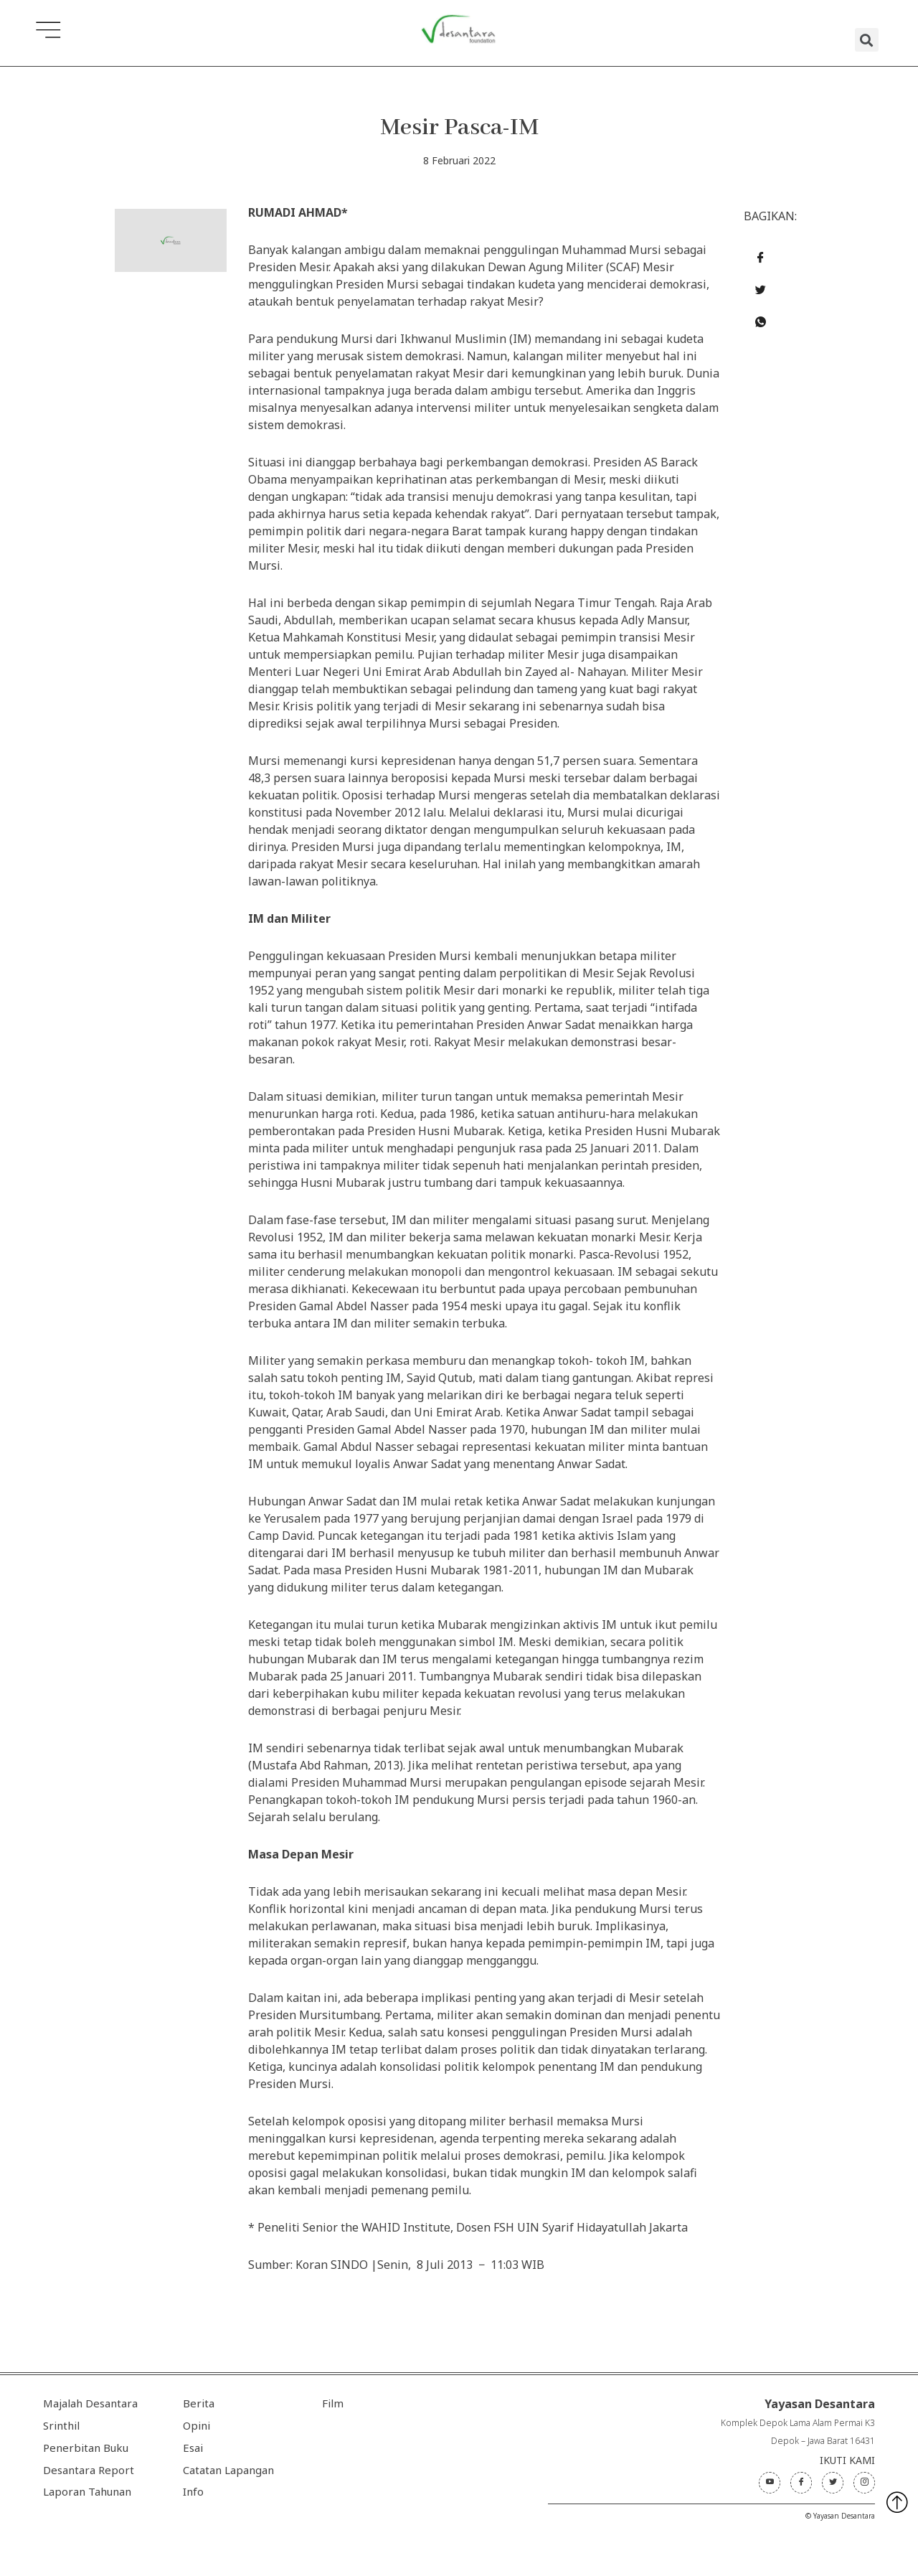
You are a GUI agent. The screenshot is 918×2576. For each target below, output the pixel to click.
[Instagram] (864, 2482)
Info (193, 2491)
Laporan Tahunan (87, 2491)
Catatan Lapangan (228, 2470)
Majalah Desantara (90, 2403)
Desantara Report (88, 2470)
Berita (198, 2403)
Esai (193, 2447)
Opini (196, 2425)
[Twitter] (832, 2482)
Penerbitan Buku (85, 2447)
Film (333, 2403)
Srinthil (61, 2425)
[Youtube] (769, 2482)
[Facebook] (801, 2482)
